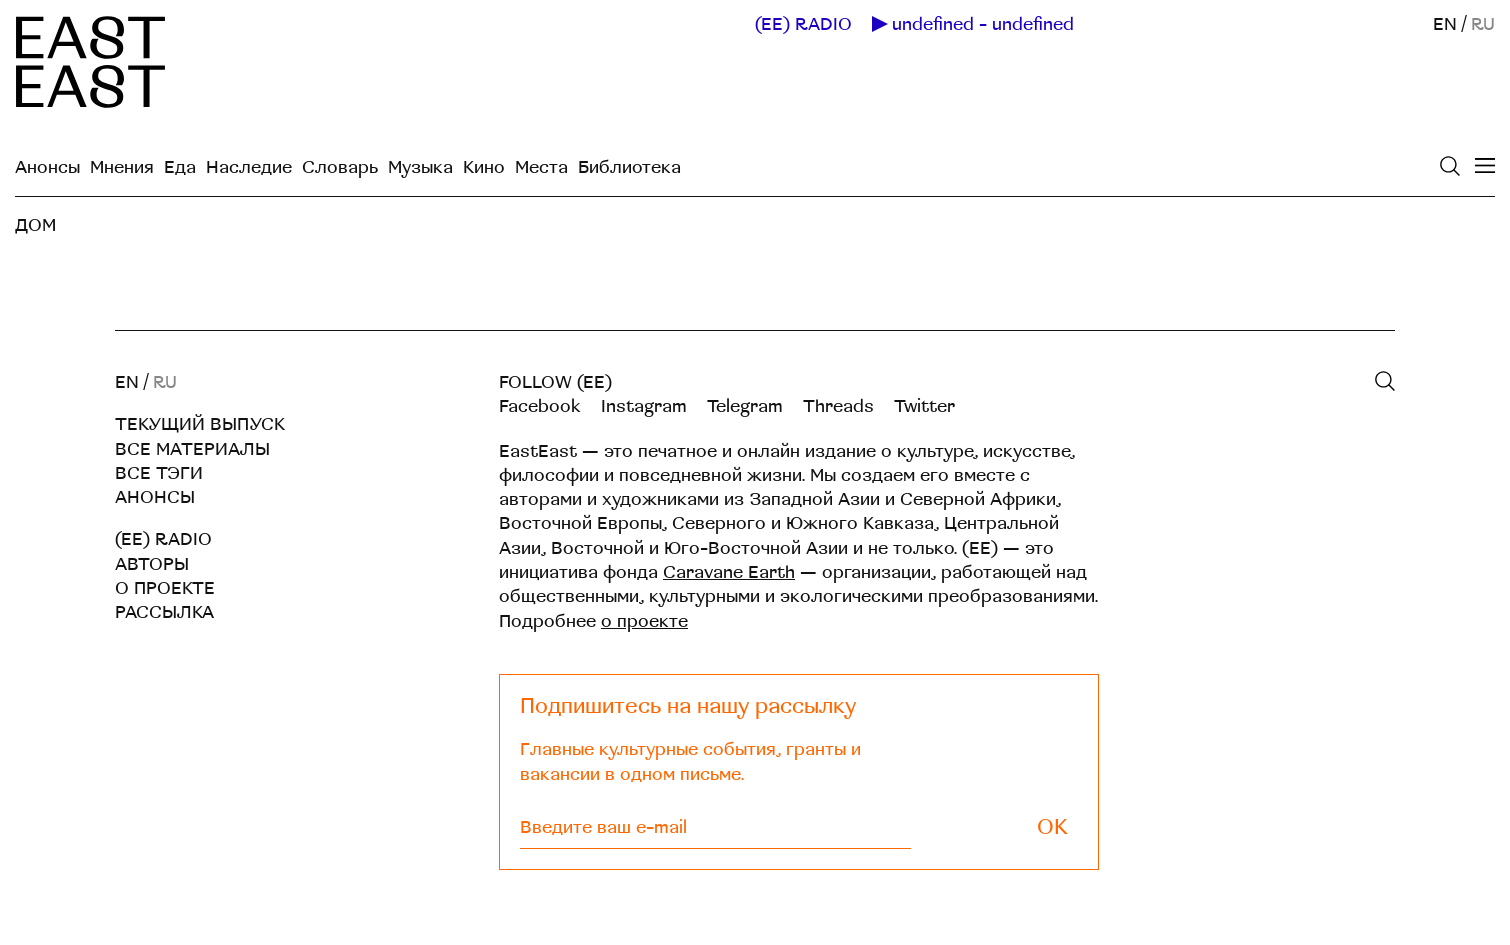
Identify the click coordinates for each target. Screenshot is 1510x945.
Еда (180, 167)
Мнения (122, 167)
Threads (838, 406)
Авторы (152, 564)
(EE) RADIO (803, 25)
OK (1052, 827)
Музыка (420, 167)
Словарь (340, 167)
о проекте (644, 621)
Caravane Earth (729, 572)
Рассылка (164, 612)
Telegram (745, 406)
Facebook (540, 406)
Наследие (249, 167)
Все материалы (192, 449)
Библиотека (629, 167)
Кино (484, 167)
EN (1445, 24)
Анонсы (47, 167)
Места (541, 167)
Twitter (924, 406)
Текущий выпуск (200, 424)
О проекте (165, 588)
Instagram (644, 406)
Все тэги (159, 473)
